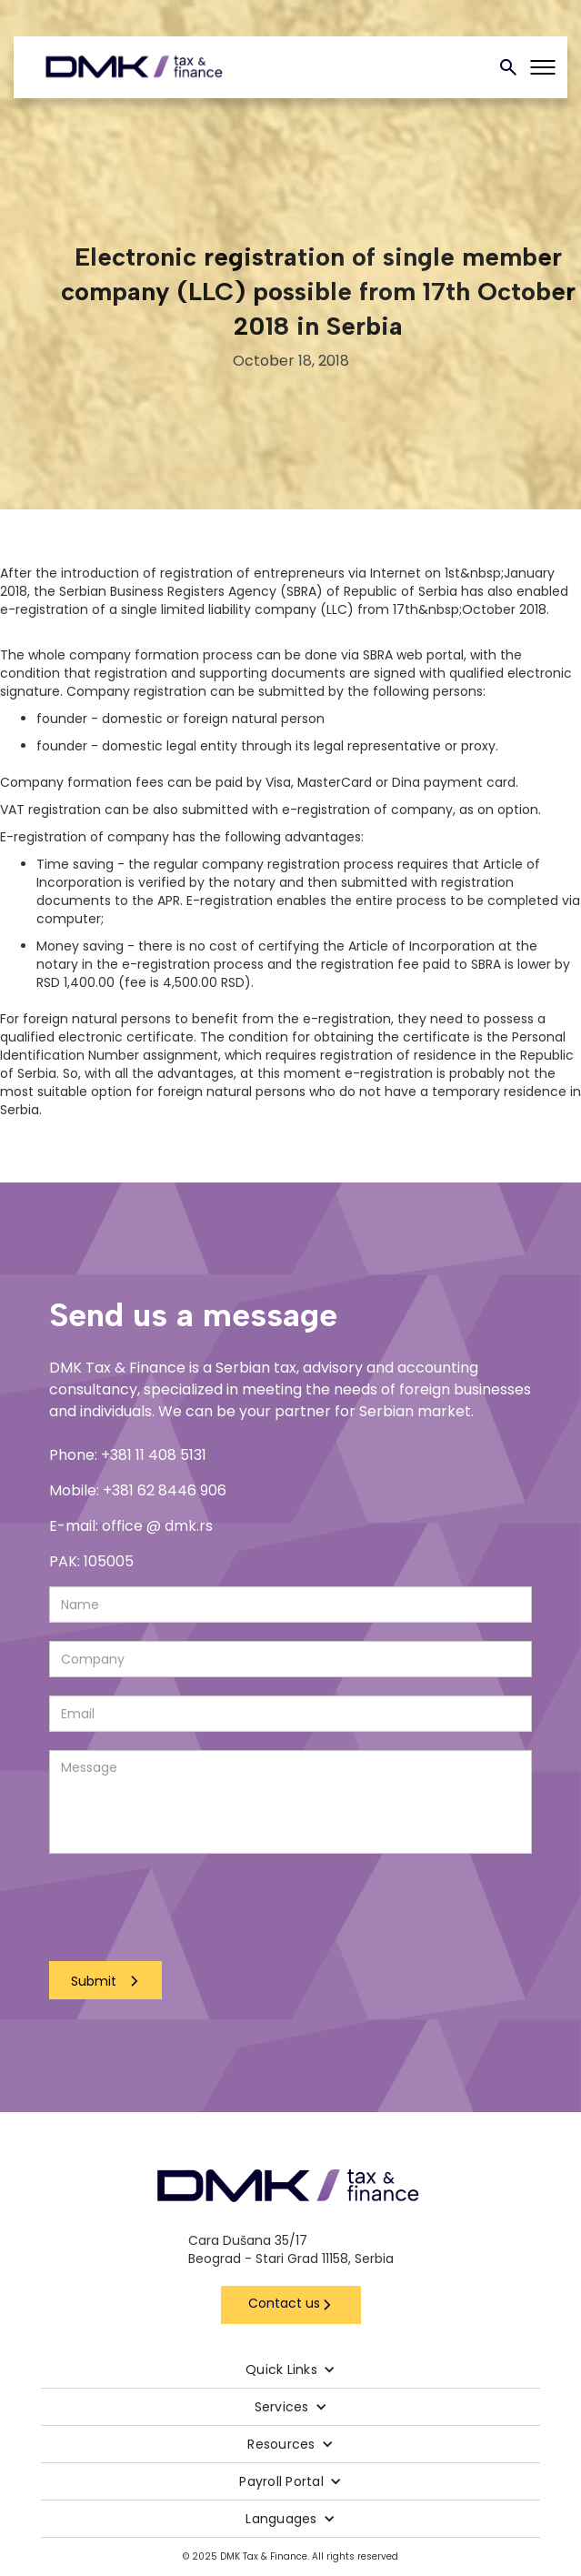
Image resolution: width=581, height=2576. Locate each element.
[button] (290, 2369)
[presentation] (187, 1918)
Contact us (284, 2303)
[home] (134, 67)
